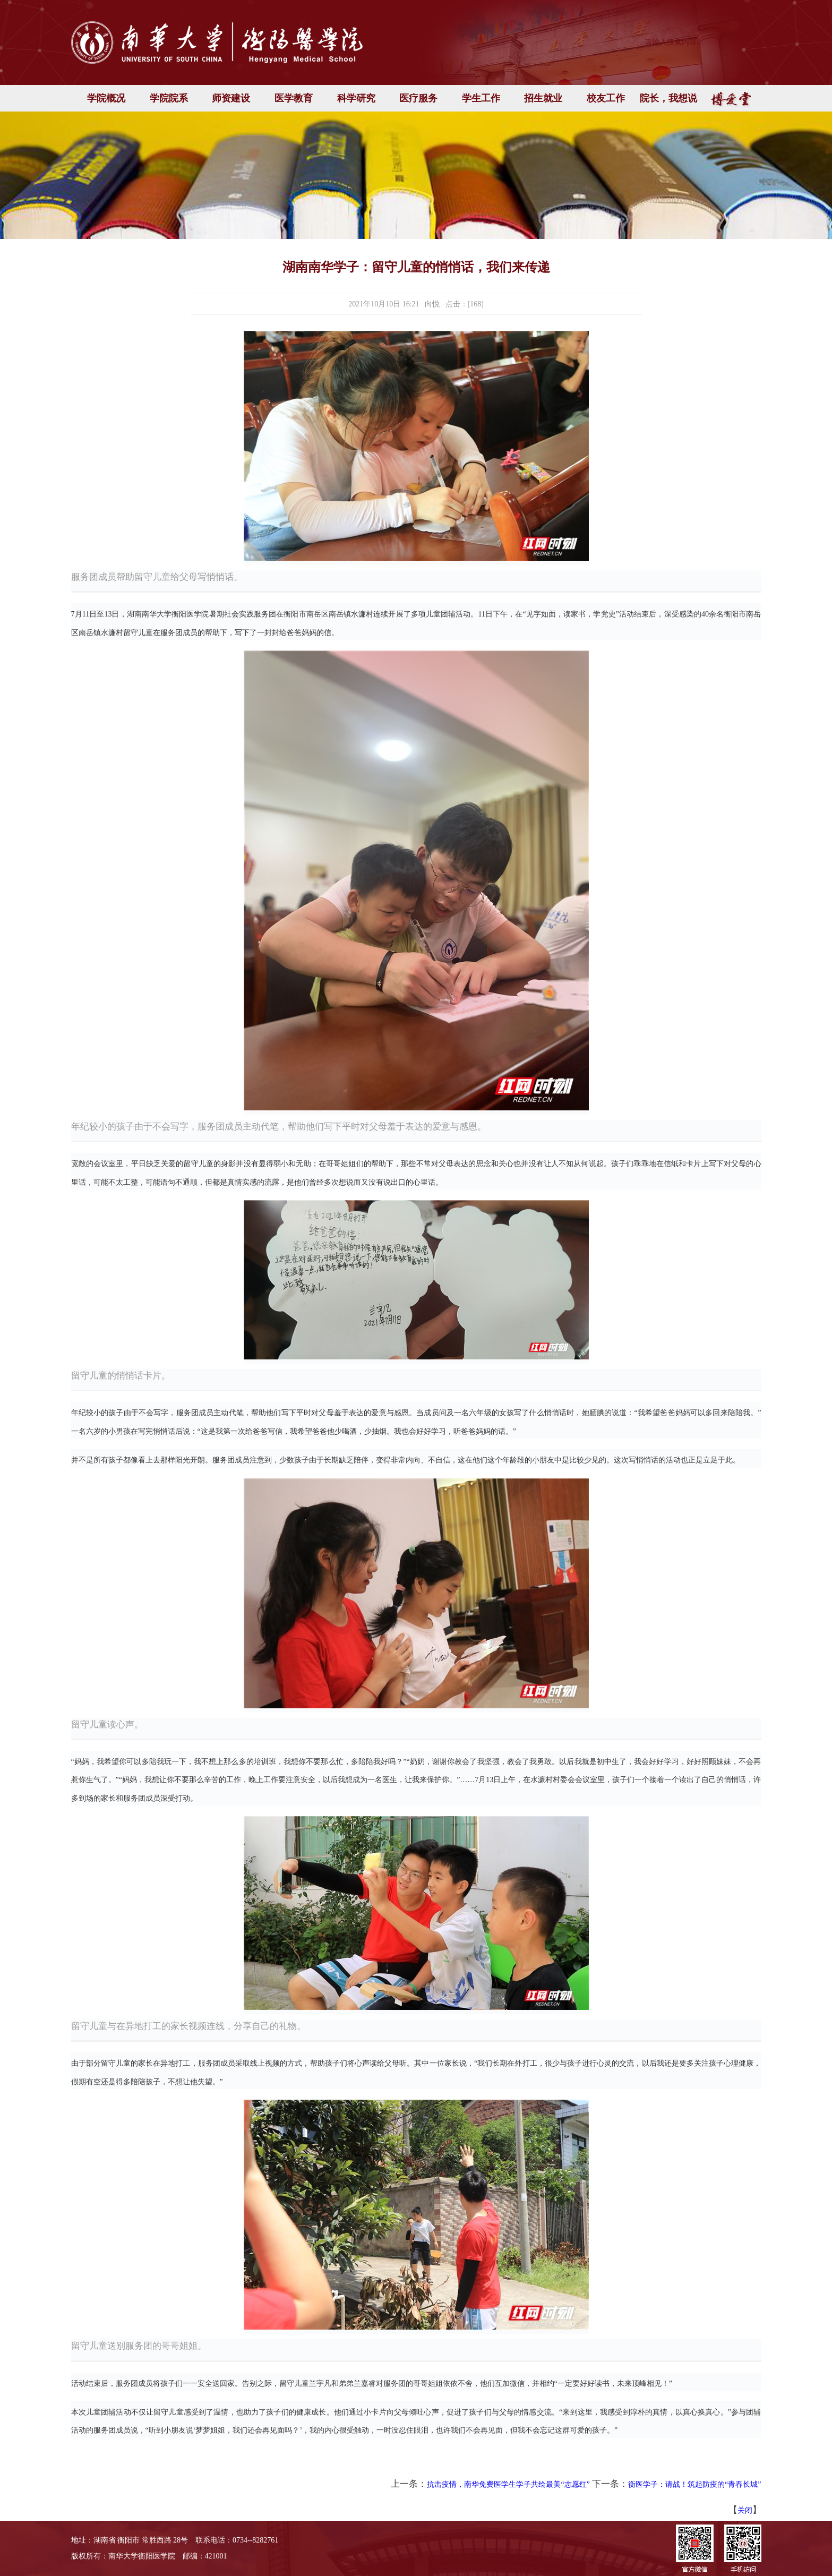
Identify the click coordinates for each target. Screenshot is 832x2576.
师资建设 (231, 98)
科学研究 (356, 98)
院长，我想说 (668, 98)
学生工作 (481, 98)
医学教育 (294, 98)
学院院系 (169, 98)
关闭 (744, 2510)
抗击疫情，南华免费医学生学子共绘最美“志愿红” (508, 2484)
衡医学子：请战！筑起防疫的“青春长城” (694, 2484)
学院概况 (106, 98)
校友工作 (606, 98)
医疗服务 (418, 98)
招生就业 (543, 98)
